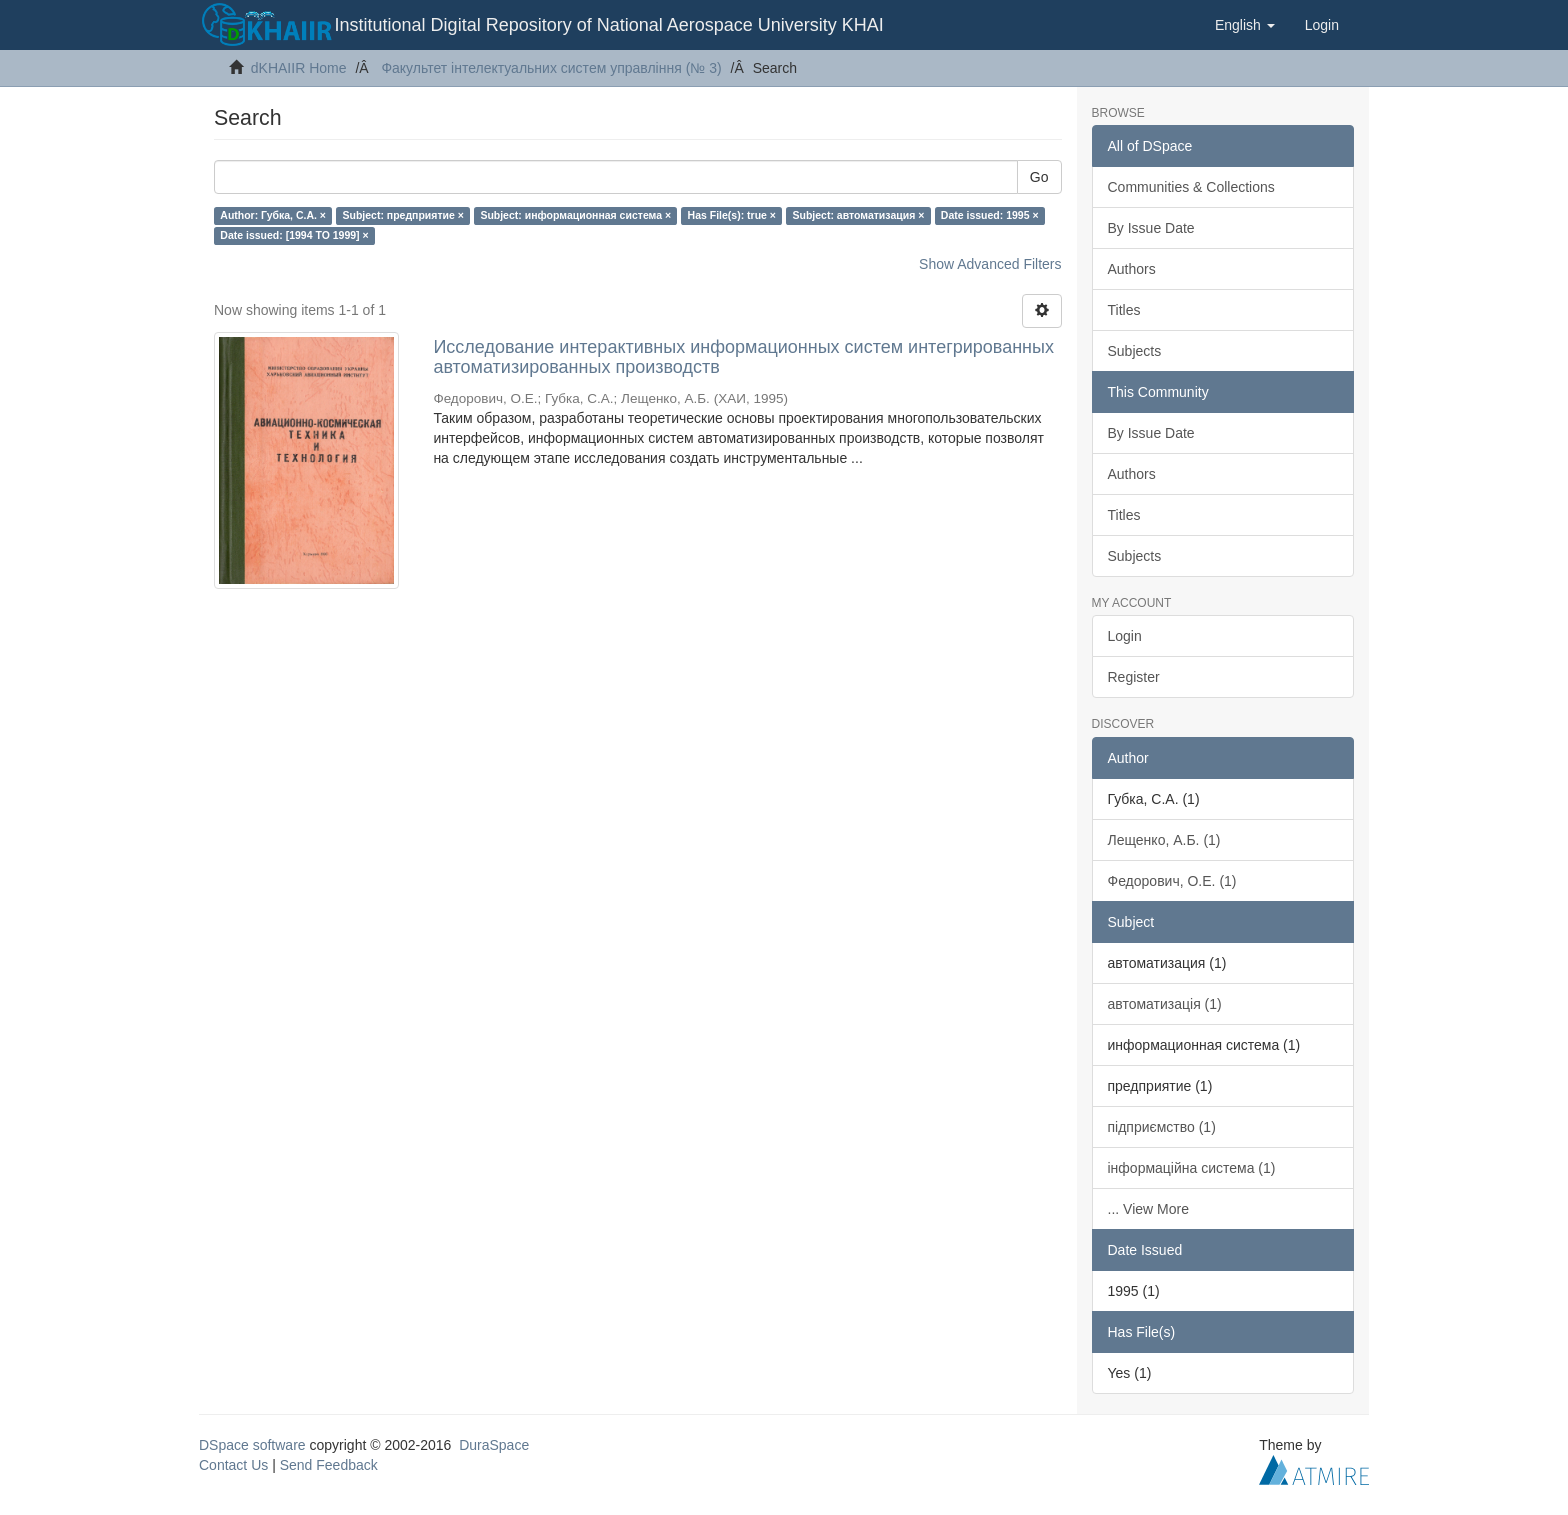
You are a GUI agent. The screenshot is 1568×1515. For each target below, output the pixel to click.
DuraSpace (494, 1445)
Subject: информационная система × (575, 215)
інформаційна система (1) (1192, 1168)
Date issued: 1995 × (990, 215)
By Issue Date (1151, 228)
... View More (1148, 1209)
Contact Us (233, 1465)
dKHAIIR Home (299, 68)
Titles (1124, 310)
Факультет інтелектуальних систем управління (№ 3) (551, 68)
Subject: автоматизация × (858, 215)
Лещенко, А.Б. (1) (1164, 840)
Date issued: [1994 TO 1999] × (294, 235)
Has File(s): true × (732, 215)
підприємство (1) (1162, 1127)
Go (1039, 177)
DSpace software (252, 1445)
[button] (1245, 25)
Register (1134, 677)
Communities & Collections (1191, 187)
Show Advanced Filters (990, 264)
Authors (1132, 269)
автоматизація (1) (1165, 1004)
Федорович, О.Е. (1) (1172, 881)
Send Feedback (329, 1465)
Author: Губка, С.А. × (273, 215)
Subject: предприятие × (402, 215)
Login (1125, 636)
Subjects (1135, 351)
